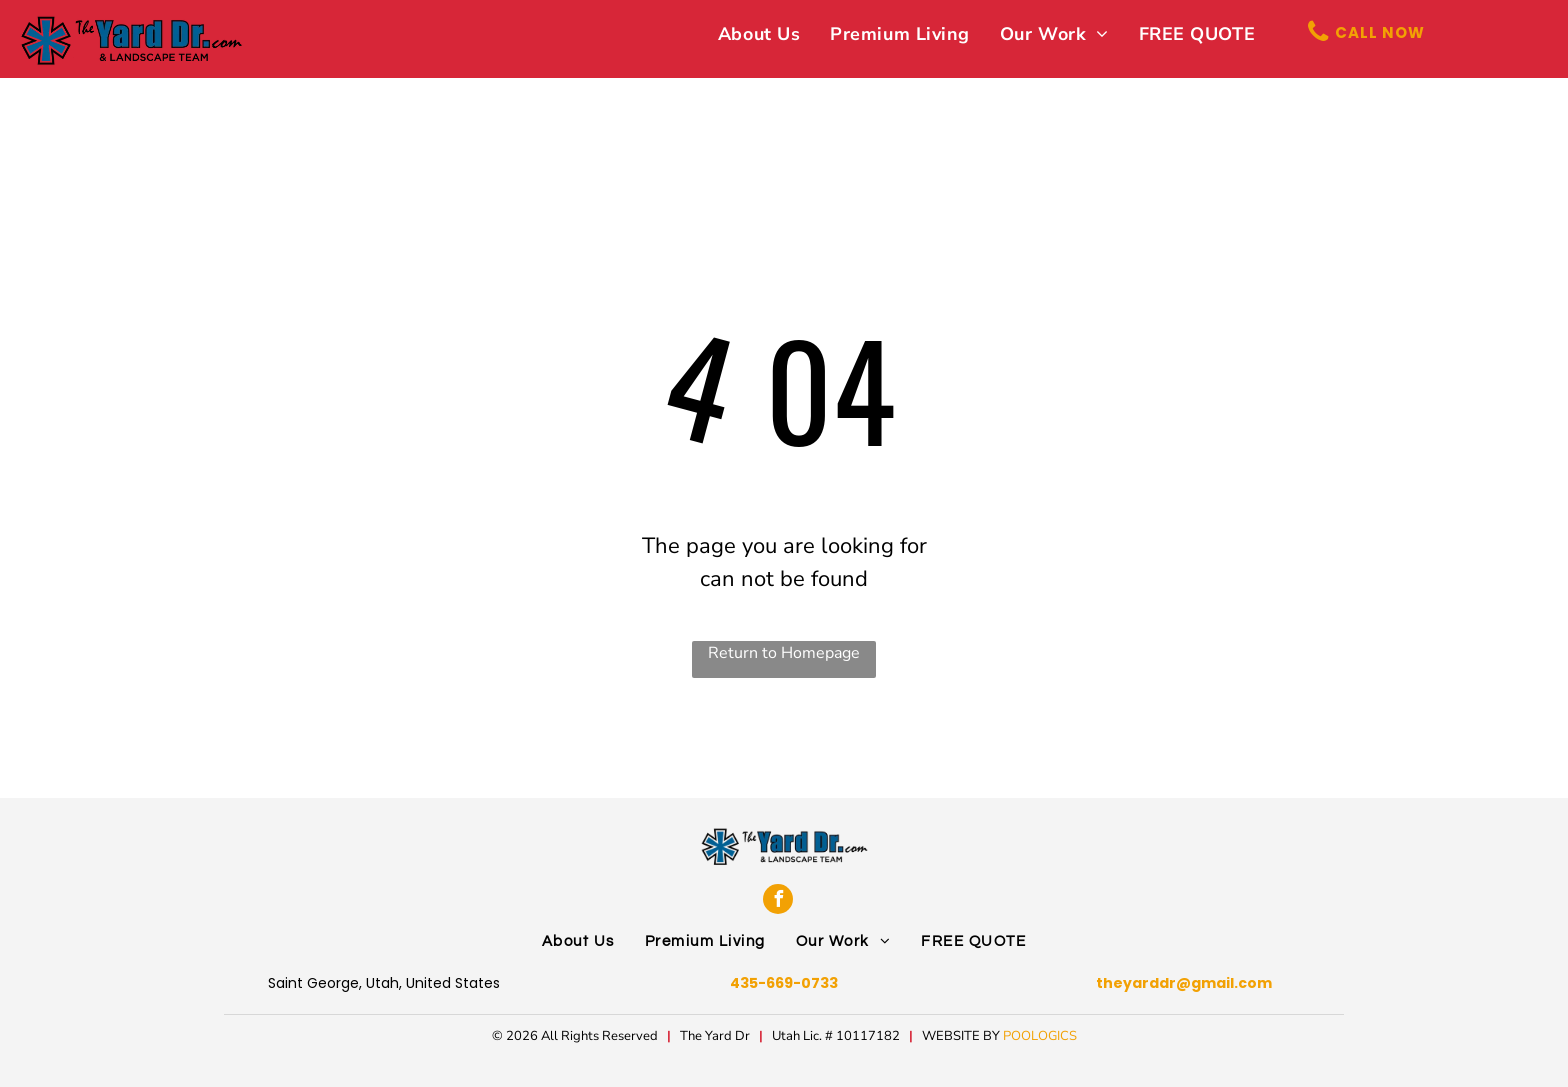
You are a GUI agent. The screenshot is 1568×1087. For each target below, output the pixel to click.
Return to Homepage (784, 653)
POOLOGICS (1040, 1036)
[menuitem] (759, 34)
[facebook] (778, 899)
